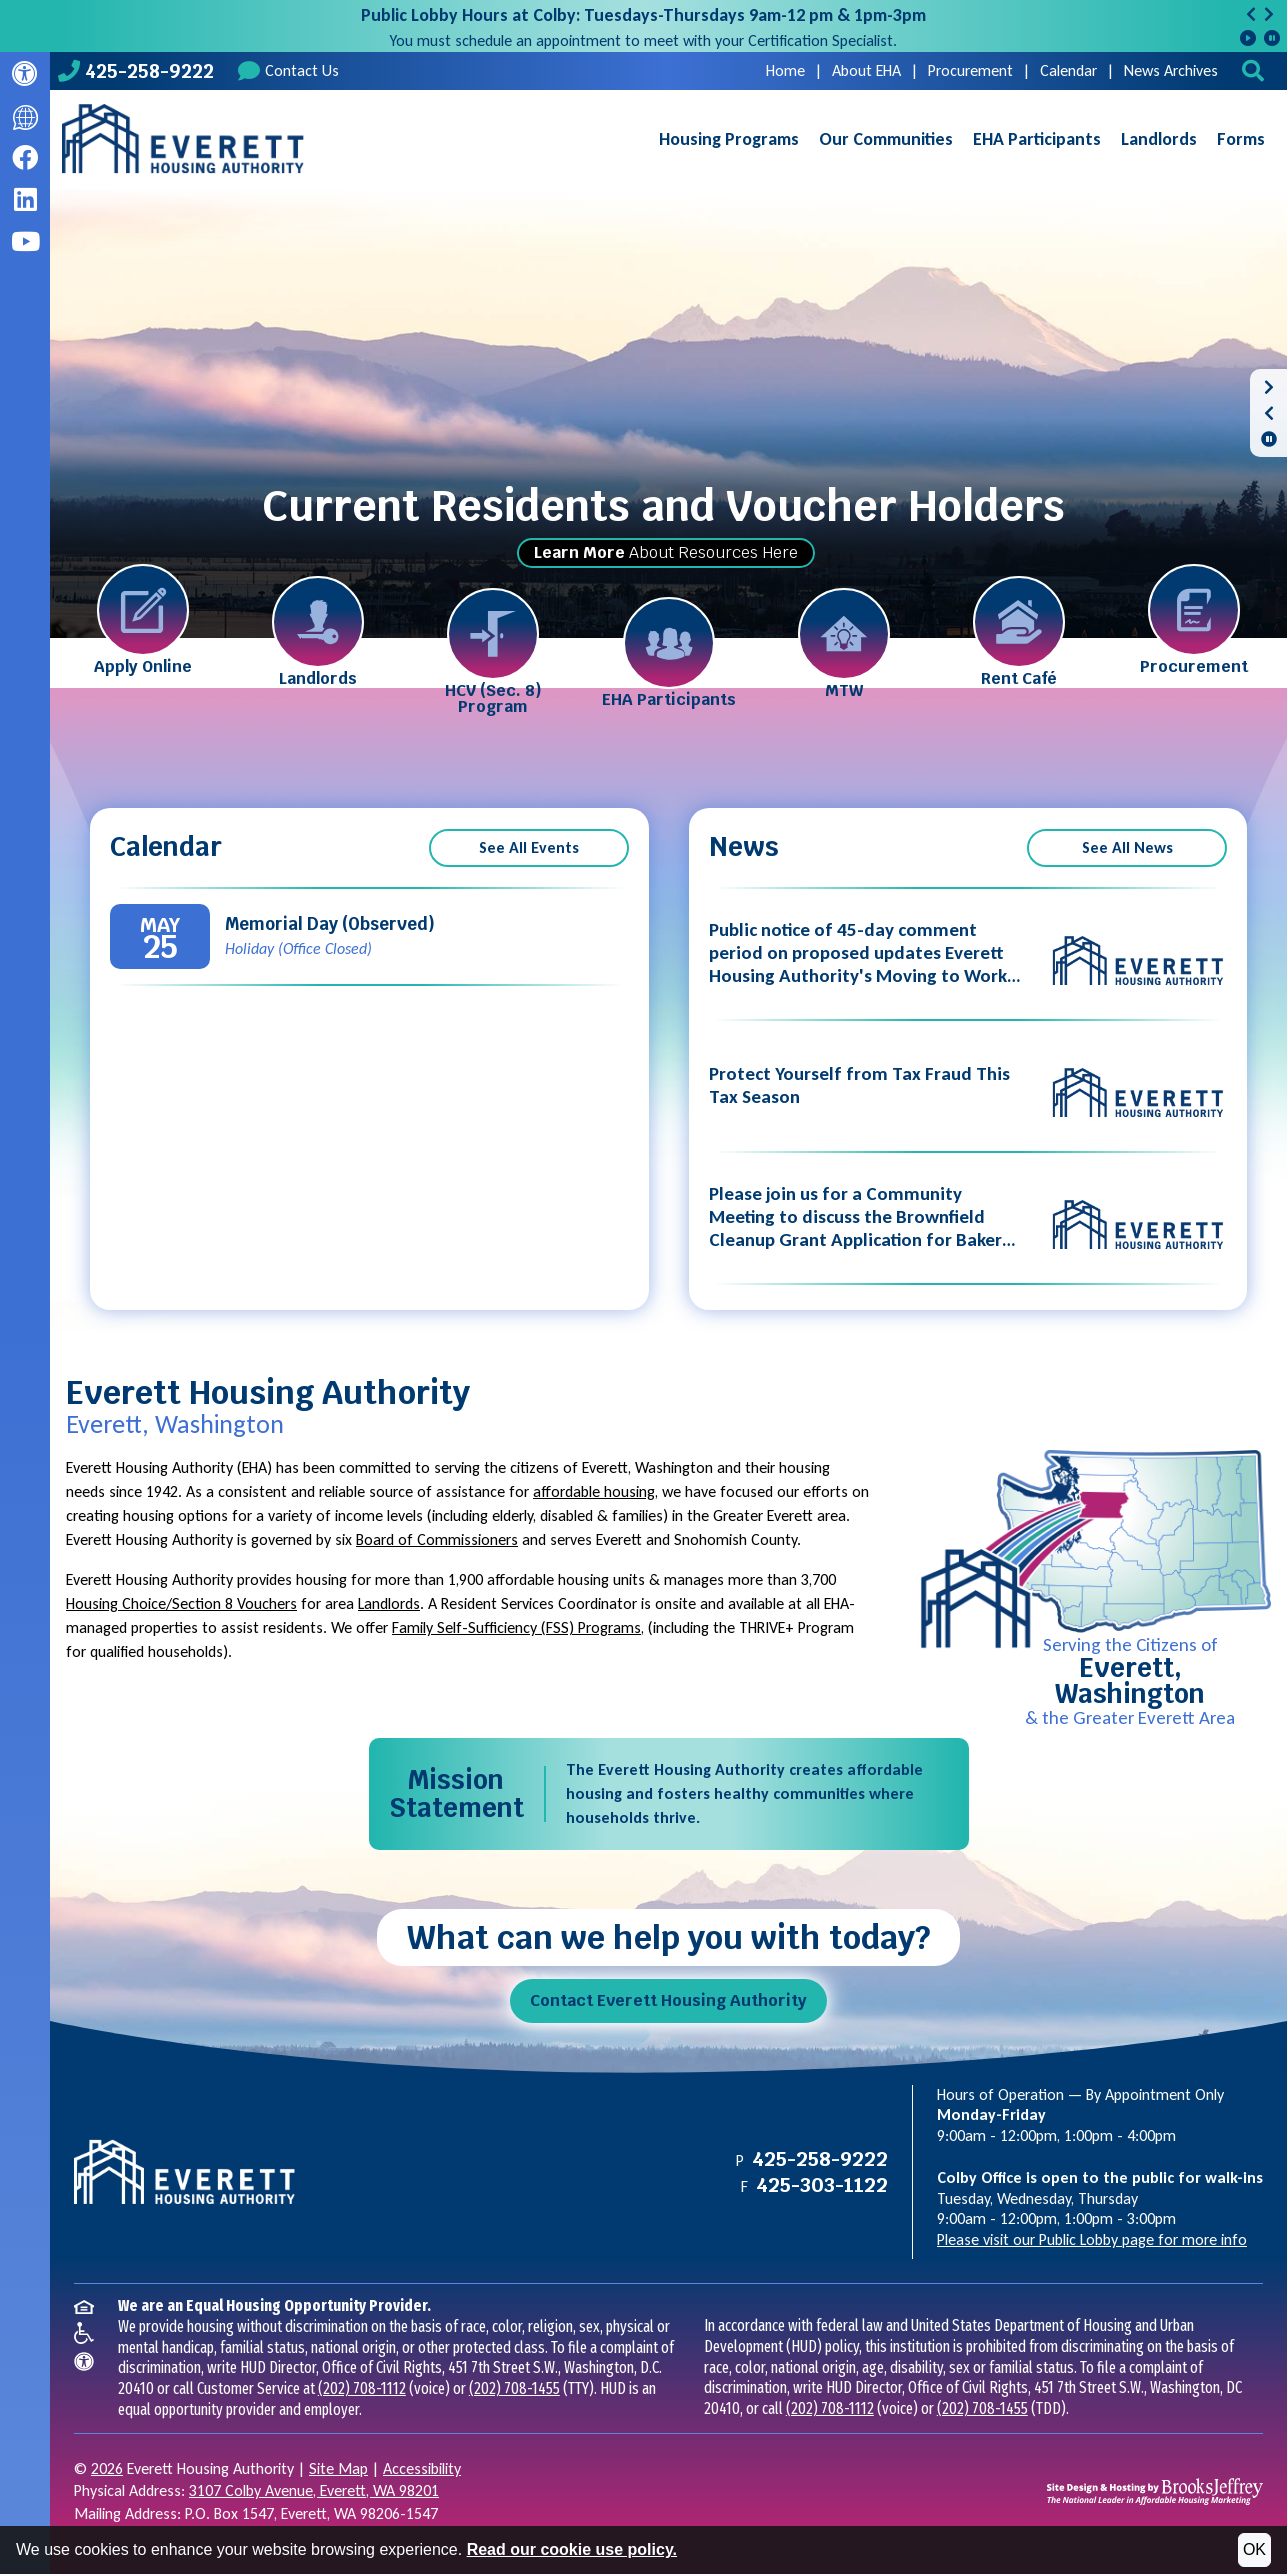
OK (1254, 2549)
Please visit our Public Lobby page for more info (1092, 2239)
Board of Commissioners (437, 1539)
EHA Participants (1037, 139)
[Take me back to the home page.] (183, 139)
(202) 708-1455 (514, 2388)
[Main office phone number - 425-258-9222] (136, 71)
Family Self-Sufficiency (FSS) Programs (516, 1627)
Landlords (1159, 139)
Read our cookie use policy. (572, 2549)
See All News (1127, 847)
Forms (1241, 139)
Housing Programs (729, 139)
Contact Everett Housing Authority (668, 2000)
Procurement (970, 70)
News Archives (1171, 70)
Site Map (338, 2468)
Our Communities (886, 139)
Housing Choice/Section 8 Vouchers (181, 1603)
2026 (107, 2468)
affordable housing (594, 1491)
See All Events (529, 847)
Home (785, 70)
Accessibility (422, 2468)
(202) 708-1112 (362, 2388)
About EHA (866, 70)
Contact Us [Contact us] (288, 71)
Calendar (1068, 70)
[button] (1255, 71)
